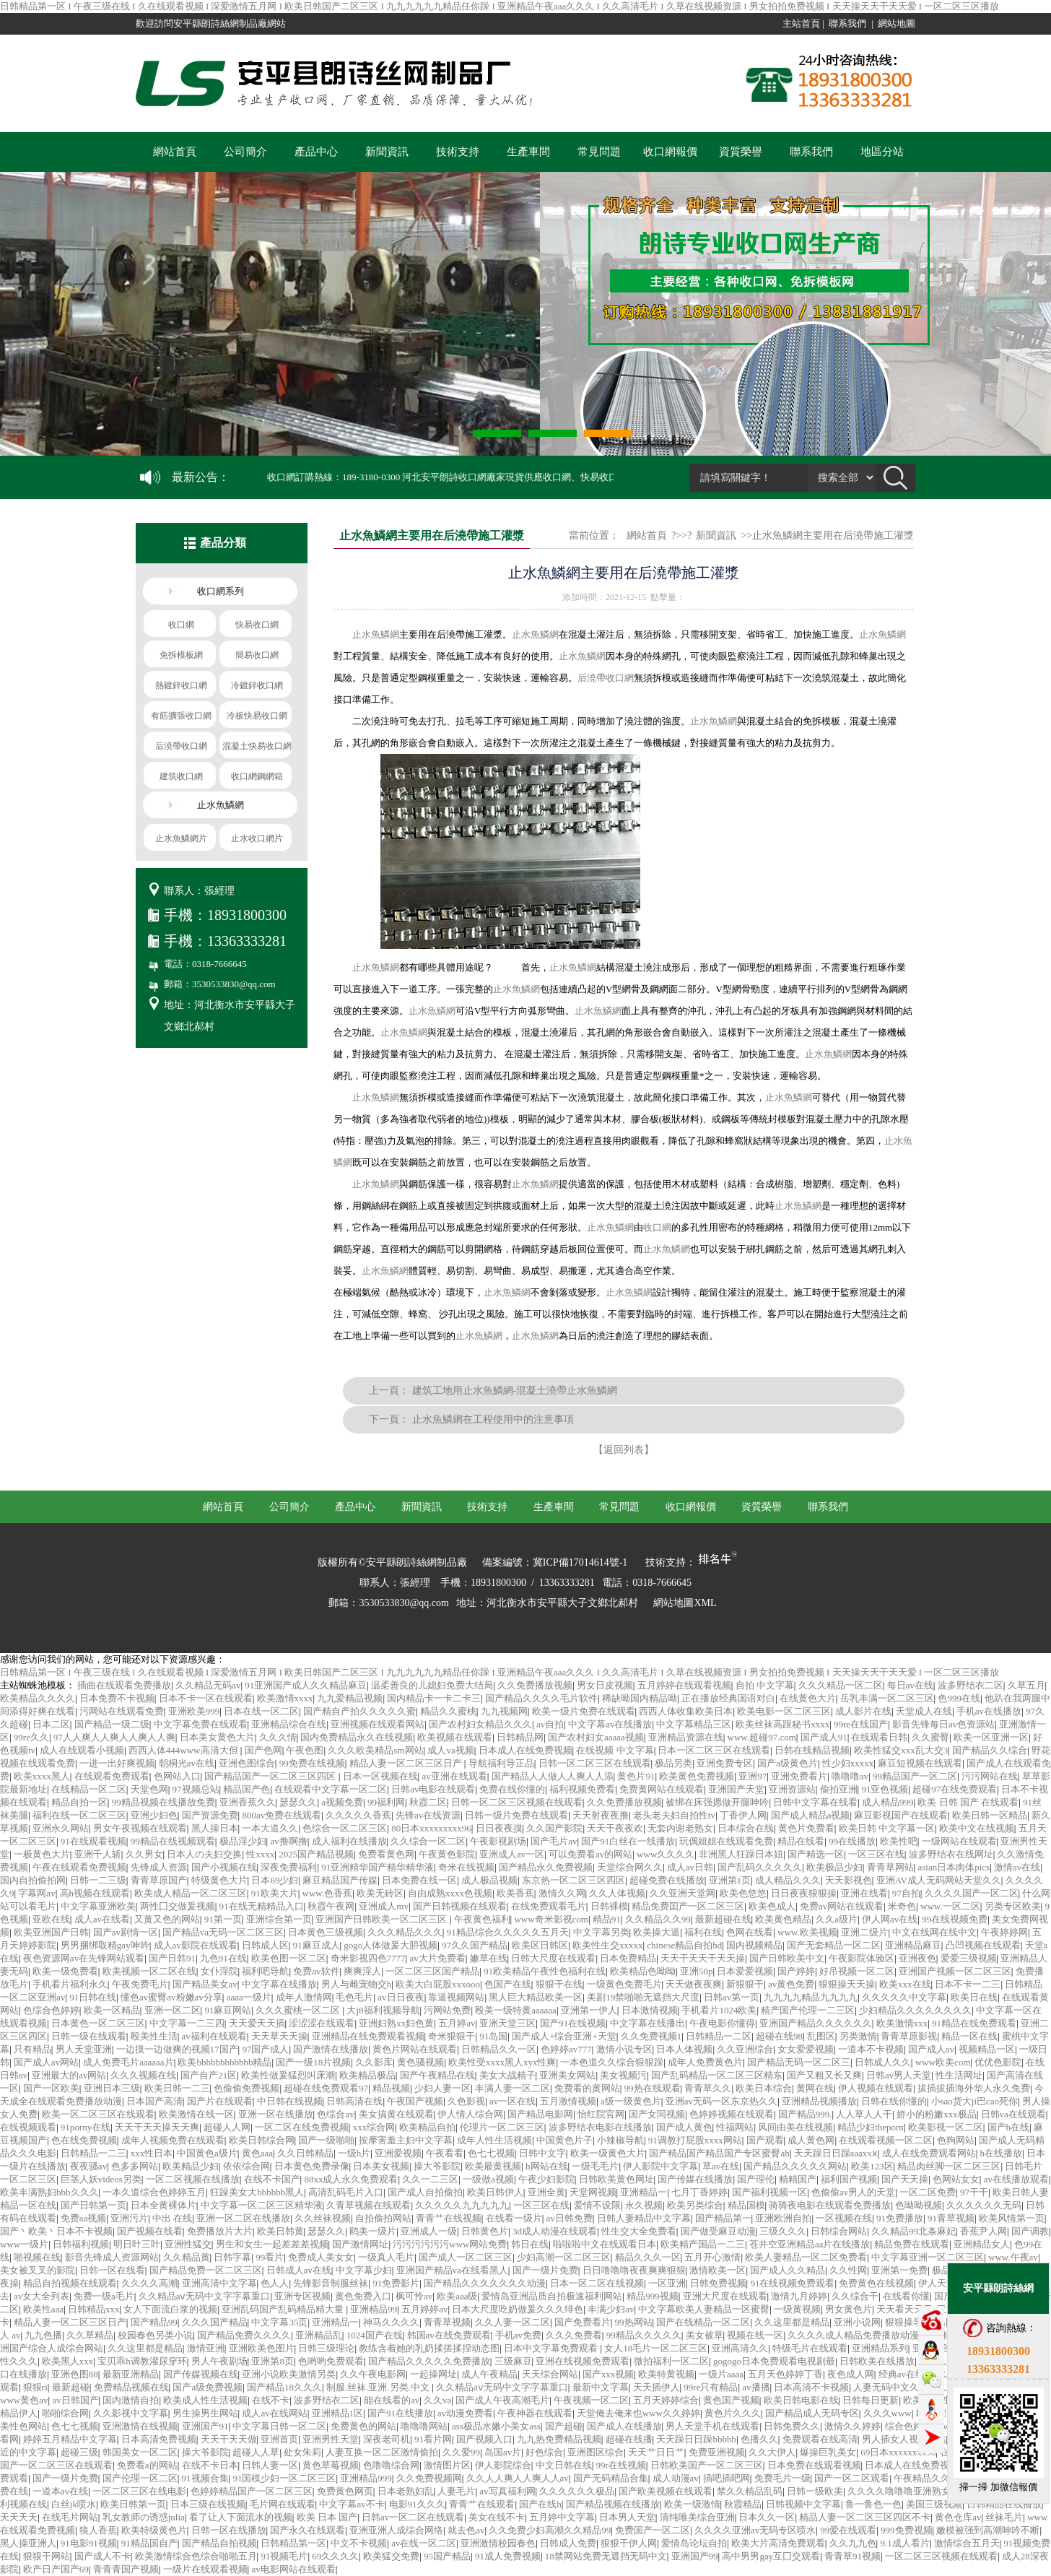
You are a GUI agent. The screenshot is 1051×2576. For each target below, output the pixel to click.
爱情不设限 (597, 2205)
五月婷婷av (424, 2309)
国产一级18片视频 (313, 2062)
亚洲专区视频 (302, 2296)
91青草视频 (951, 2218)
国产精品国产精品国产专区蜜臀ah (719, 2153)
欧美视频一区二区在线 (149, 1971)
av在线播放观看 (1016, 2179)
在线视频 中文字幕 (614, 1750)
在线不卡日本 (210, 2465)
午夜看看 (444, 2153)
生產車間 (528, 151)
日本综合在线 (746, 1828)
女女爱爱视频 (805, 2049)
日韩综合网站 (839, 2231)
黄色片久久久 (733, 2413)
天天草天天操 (279, 2036)
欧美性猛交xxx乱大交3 (901, 1750)
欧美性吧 (898, 1841)
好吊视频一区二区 (856, 1971)
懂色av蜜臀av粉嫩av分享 (171, 1997)
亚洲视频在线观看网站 (377, 1724)
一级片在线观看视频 (205, 2569)
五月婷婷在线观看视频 (684, 1685)
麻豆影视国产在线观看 (901, 1815)
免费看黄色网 (386, 1854)
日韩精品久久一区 (498, 2049)
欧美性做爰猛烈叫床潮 (288, 2075)
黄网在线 (815, 2088)
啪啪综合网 (65, 2413)
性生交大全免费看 (638, 2231)
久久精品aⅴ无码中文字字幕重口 (205, 2296)
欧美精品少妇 (190, 2166)
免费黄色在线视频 (876, 2283)
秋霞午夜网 (331, 1906)
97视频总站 (196, 1789)
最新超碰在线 (723, 1919)
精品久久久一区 (648, 2257)
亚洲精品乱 (318, 2335)
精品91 (607, 1919)
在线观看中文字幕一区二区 (330, 1789)
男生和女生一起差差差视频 (272, 2244)
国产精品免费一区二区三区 (205, 2270)
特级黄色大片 (219, 1880)
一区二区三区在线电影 (139, 2491)
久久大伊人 (772, 2452)
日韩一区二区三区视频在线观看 (517, 1802)
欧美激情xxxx (285, 1698)
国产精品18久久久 (284, 2387)
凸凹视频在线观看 (983, 1945)
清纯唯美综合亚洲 (697, 2517)
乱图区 (821, 2036)
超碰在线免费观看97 (326, 2088)
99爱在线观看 (848, 2530)
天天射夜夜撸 (600, 1815)
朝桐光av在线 (186, 1763)
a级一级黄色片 (631, 2101)
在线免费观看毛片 (548, 1906)
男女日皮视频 (605, 1685)
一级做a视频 (488, 2179)
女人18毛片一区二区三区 (655, 2348)
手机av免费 (518, 2335)
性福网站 (735, 2127)
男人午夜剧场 (219, 2361)
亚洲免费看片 (799, 1776)
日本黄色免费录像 (311, 2166)
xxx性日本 (152, 2153)
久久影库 (374, 2062)
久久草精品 (89, 2335)
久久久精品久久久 (404, 1932)
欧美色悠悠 (743, 1893)
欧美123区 (872, 2166)
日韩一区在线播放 (228, 2530)
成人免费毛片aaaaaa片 (128, 2062)
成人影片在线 (863, 1711)
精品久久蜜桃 (448, 1711)
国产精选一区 (816, 1854)
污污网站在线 (989, 1776)
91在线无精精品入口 (261, 1906)
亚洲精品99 (373, 2309)
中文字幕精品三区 (693, 1724)
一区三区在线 (876, 1854)
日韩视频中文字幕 (803, 2504)
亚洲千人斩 (97, 1854)
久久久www (887, 2413)
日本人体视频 (684, 2049)
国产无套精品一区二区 (834, 1945)
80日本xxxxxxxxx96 (431, 1828)
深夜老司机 (386, 2439)
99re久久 (31, 1737)
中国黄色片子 (564, 2140)
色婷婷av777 (566, 2049)
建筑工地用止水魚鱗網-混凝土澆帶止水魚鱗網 (515, 1390)
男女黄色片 (848, 2309)
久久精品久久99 (658, 1919)
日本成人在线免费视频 (525, 1750)
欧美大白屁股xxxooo (438, 1984)
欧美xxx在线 (905, 1984)
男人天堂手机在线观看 (712, 2426)
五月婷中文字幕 (562, 2517)
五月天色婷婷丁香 (785, 2374)
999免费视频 (907, 2530)
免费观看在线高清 (820, 2439)
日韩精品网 (520, 1737)
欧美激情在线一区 (196, 2114)
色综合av (335, 2114)
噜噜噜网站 (424, 2426)
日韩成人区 (265, 1945)
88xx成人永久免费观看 (351, 2179)
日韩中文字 (542, 2153)
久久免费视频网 (429, 2478)
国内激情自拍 (131, 2400)
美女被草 (704, 2335)
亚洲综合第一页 (279, 1919)
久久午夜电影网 (373, 2374)
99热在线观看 (652, 2088)
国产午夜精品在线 (437, 2075)
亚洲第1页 (730, 1880)
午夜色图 (304, 1750)
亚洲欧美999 (194, 1711)
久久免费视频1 (651, 2036)
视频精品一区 (987, 2049)
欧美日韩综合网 (262, 2140)
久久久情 (278, 1737)
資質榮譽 (740, 151)
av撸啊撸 (288, 1841)
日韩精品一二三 (93, 2153)
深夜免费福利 (289, 1867)
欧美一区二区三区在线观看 (98, 2114)
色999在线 (959, 1698)
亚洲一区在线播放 (275, 2114)
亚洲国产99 (694, 2556)
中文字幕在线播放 (279, 1984)
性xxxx (260, 1854)
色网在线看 (749, 1932)
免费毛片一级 (782, 2478)
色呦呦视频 (918, 2205)
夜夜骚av (88, 2166)
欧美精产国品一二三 (702, 2244)
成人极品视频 (489, 1880)
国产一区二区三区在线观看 (56, 2465)
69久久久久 (335, 2556)
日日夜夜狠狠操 (804, 1893)
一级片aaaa (721, 2374)
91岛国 (493, 2036)
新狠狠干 (745, 1984)
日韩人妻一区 (270, 2465)
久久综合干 (855, 2296)
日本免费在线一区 (419, 1880)
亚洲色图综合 (247, 1763)
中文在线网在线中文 (934, 1932)
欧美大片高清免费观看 (778, 2543)
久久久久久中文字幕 (904, 1997)
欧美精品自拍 (427, 2127)
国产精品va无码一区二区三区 (223, 1932)
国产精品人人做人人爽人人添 (553, 1776)
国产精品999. (805, 2114)
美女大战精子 (507, 2075)
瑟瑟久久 (298, 1802)
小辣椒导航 (620, 2140)
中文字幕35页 (279, 2322)
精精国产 (797, 2179)
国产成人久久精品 (787, 2270)
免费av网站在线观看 (842, 1906)
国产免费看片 (582, 2322)
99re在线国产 (861, 1724)
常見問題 (599, 151)
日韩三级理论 (326, 2348)
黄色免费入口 (363, 2296)
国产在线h (540, 2504)
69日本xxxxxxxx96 (898, 2452)
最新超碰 (71, 2387)
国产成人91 (824, 1737)
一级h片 (354, 2153)
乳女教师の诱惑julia (144, 2517)
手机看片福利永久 (70, 1984)
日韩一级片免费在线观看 (516, 1815)
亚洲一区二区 (172, 2010)
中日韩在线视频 (290, 2101)
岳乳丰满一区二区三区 (887, 1698)
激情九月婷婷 (799, 2296)
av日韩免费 (569, 2218)
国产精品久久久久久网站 (795, 2166)
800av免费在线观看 (281, 1815)
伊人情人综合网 (470, 2114)
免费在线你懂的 (512, 1789)
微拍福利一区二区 (671, 2361)
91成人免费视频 (508, 2556)
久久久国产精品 (215, 2322)
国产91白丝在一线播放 (628, 1841)
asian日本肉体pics (953, 1867)
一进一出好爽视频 (116, 1763)
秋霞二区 (428, 1802)
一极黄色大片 (42, 1854)
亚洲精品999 (366, 2478)
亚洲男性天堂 (330, 2439)
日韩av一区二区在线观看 (413, 2517)
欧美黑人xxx (68, 2361)
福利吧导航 (265, 1971)
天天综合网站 (550, 2374)
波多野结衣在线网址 (951, 1854)
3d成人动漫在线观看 (555, 2231)
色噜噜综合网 (391, 2465)
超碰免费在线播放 (667, 1880)
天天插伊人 (656, 2387)
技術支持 (457, 151)
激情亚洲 (205, 2348)
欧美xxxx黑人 (42, 1776)
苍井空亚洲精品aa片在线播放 (810, 2244)
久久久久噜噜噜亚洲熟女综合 (908, 2491)
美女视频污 (623, 2075)
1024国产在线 (374, 2335)
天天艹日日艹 (656, 2452)
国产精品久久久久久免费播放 (429, 2361)
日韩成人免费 (568, 2543)
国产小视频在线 (224, 1867)
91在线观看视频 (93, 1841)
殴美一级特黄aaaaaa (516, 2010)
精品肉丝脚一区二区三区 (948, 2166)
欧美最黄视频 (493, 2166)
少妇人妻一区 (442, 2088)
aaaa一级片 (249, 1997)
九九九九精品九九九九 (811, 1997)
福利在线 (703, 1932)
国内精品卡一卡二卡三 (434, 1698)
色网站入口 (177, 1776)
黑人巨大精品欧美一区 (536, 1997)
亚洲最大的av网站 (69, 2075)
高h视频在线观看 (95, 1893)
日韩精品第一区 (293, 2543)
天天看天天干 (904, 2309)
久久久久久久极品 (576, 2491)
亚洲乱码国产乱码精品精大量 (284, 2309)
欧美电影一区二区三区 (784, 1711)
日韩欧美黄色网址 (616, 2179)
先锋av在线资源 (428, 1815)
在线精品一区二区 (88, 1789)
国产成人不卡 (102, 2556)
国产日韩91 (172, 1958)
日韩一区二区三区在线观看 (594, 1763)
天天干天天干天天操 (702, 1958)
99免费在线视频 (312, 1763)
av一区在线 (512, 2101)
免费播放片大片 (220, 2231)
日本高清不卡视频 (811, 2387)
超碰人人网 (227, 2127)
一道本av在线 (60, 2491)
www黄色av (24, 2400)
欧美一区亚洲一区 (991, 1737)
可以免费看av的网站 (590, 1854)
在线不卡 (270, 2400)
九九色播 (43, 2335)
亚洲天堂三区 (507, 2023)
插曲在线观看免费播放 (124, 1685)
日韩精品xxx (94, 2309)
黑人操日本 (214, 1828)
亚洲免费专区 (725, 1763)
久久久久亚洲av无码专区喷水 (755, 2530)
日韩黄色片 (484, 2231)
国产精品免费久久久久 (244, 2335)
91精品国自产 (149, 2543)
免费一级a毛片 (104, 2296)
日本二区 (51, 1724)
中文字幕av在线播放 (610, 1724)
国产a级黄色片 (787, 1763)
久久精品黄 (186, 2257)
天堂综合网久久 (630, 1867)
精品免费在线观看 (911, 2244)
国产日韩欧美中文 (786, 1958)
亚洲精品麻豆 (913, 1945)
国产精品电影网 (540, 2114)
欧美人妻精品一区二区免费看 (806, 2257)
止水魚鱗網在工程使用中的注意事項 (493, 1419)
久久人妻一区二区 (512, 2322)
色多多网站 (134, 2166)
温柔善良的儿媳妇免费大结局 (432, 1685)
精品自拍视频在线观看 (70, 2283)
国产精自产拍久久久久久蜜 (359, 1711)
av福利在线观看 (214, 2036)
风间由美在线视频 (795, 2127)
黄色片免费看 (806, 1828)
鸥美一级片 (372, 2231)
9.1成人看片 (904, 2543)
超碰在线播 (629, 2439)
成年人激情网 (304, 1997)
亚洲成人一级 (429, 2231)
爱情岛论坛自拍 (694, 2543)
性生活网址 (959, 2075)
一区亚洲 (667, 2283)
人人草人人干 (864, 2114)
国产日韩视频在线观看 (460, 1906)
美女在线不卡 (496, 2517)
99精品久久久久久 (643, 2335)
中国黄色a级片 (207, 2153)
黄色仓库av (958, 2517)
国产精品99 (154, 2322)
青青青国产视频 (126, 2569)
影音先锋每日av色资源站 (943, 1724)
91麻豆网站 (227, 2010)
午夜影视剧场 (498, 1841)
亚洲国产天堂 (736, 1789)
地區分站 (882, 151)
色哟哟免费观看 (331, 2361)
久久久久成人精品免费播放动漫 (853, 2335)
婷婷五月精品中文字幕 (70, 2439)
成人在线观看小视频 (82, 1750)
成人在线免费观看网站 (929, 2153)
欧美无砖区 (380, 1893)
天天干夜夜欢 (615, 1828)
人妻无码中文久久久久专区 (909, 2387)
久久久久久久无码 (983, 2205)
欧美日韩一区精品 (989, 1815)
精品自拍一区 (79, 1802)
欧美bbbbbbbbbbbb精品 (224, 2062)
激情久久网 (561, 1893)
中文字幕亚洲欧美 (98, 1906)
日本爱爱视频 (745, 1971)
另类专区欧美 (1013, 1906)
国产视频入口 (484, 2439)
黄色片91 (636, 1776)
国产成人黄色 (684, 2127)
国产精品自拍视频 (219, 2543)
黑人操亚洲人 (28, 2543)
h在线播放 (1001, 2153)
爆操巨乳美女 (828, 2452)
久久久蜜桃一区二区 (299, 2010)
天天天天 (19, 2517)
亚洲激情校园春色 (498, 2543)
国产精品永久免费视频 (546, 1867)
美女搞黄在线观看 (396, 2114)
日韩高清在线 (354, 2101)
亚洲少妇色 (154, 1815)
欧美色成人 (772, 1906)
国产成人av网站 (46, 2062)
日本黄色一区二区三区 (98, 2023)
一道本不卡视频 (871, 2049)
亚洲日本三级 (112, 2088)
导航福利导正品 (501, 1763)
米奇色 (902, 1906)
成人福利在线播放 (349, 1841)
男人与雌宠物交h (356, 1984)
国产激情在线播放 (330, 2049)
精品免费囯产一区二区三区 (688, 1906)
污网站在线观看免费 (121, 1711)
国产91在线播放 (400, 2413)
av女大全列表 (41, 2296)
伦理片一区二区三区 (502, 2127)
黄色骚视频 (420, 2062)
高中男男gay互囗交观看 (771, 2556)
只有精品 (32, 2049)
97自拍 (906, 1893)
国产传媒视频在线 (200, 2374)
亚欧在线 (51, 1919)
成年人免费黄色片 (705, 2062)
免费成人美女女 (321, 2257)
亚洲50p (696, 1971)
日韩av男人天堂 (898, 2075)
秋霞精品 (743, 2504)
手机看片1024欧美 (718, 2010)
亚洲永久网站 (60, 1828)
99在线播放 (852, 1841)
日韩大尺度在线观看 (553, 1958)
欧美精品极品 (367, 2075)
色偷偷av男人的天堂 (853, 2192)
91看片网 (433, 2439)
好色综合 (544, 2452)
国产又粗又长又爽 (824, 2075)
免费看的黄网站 (587, 2088)
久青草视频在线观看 (368, 2205)
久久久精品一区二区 (840, 1685)
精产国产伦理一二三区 (808, 2010)
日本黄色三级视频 (325, 1932)
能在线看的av (391, 2400)
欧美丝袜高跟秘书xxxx (782, 1724)
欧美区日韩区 (540, 1945)
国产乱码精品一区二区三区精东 (716, 2075)
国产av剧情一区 (125, 1932)
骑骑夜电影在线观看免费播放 (830, 2205)
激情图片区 (447, 2465)
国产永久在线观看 (307, 2530)
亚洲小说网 (857, 2322)
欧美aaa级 (457, 2296)
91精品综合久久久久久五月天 (508, 1932)
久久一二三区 (430, 2179)
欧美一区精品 (112, 2010)
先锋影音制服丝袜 (330, 2283)
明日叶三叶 (136, 2244)
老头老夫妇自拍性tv (674, 1815)
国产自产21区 (208, 2075)
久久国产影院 (554, 1828)
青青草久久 (707, 2088)
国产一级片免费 (545, 2270)
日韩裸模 (609, 1906)
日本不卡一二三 (967, 1984)
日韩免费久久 (792, 2426)
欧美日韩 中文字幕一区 (887, 1828)
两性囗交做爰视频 (177, 1906)
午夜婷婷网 (1004, 1932)
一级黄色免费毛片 (624, 1984)
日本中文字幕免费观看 (552, 2348)
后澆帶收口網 (605, 677)
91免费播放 (899, 2218)
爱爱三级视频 (969, 1958)
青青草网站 (890, 1867)
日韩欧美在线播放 (877, 2361)
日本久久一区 (766, 2517)
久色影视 (466, 2101)
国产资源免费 (210, 1815)
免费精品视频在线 (131, 2387)
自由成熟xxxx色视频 (450, 1893)
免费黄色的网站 (363, 2426)
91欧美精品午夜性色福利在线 (545, 1971)
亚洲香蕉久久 (247, 1802)
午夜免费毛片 (140, 1984)
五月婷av (456, 2023)
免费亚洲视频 (717, 2452)
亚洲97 (752, 1776)
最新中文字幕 (600, 2387)
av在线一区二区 (423, 2543)
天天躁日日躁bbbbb (696, 2439)
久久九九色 (852, 2543)
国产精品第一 (723, 2218)
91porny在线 (85, 2127)
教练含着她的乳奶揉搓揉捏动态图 (429, 2348)
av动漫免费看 (465, 2413)
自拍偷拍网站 (383, 2218)
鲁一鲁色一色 (873, 2504)
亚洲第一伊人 (589, 2010)
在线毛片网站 (70, 2517)
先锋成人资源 (159, 1867)
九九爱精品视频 (350, 1698)
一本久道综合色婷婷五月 (154, 2192)
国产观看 (765, 2140)
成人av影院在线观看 (195, 1945)
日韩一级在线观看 (88, 2036)
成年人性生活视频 (494, 2140)
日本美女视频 (381, 2166)
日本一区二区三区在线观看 (714, 1750)
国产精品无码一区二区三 (798, 2062)
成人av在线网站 (274, 2413)
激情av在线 (1017, 1867)
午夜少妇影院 (546, 2179)
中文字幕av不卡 (351, 2504)
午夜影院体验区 (861, 1958)
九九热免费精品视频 (559, 2439)
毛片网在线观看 (282, 2504)
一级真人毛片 (386, 2257)
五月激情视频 (568, 2101)
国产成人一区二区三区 (466, 2257)
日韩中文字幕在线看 (815, 1802)
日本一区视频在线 (380, 1776)
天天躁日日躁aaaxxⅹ (836, 2153)
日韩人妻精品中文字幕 (644, 2218)
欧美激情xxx (902, 2023)
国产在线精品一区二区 (703, 2322)
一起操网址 (433, 2374)
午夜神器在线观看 (534, 2413)
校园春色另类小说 (155, 2335)
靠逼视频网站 (456, 1997)
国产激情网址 (360, 2244)
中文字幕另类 (601, 1932)
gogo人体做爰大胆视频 (390, 1945)
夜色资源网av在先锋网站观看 (83, 1958)
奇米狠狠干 (451, 2036)
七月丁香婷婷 (699, 2192)
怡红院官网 (600, 2114)
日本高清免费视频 (158, 2439)
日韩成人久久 (883, 2062)
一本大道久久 (270, 1828)
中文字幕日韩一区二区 (279, 2426)
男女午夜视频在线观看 (140, 1828)
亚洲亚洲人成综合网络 (396, 2530)
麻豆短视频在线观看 (920, 1763)
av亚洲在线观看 (454, 1776)
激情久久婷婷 (852, 2426)
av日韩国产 (75, 2400)
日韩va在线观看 (1013, 2114)
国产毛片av (554, 1841)
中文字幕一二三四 (186, 2023)
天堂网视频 (593, 2192)
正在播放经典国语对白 (728, 1698)
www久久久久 (665, 1854)
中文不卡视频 (359, 2543)
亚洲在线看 (864, 1893)
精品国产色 (246, 1789)
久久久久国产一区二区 (972, 1893)
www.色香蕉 (327, 1893)
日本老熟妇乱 (406, 2491)
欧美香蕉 (515, 1893)
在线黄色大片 (808, 1698)
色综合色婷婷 (51, 2010)
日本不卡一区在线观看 (206, 1698)
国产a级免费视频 (208, 2387)
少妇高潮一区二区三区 (564, 2257)
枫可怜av (414, 2296)
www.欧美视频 (807, 1932)
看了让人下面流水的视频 (240, 2517)
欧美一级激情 (692, 2504)
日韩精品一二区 (718, 2036)
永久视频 (644, 2205)
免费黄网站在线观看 (661, 1789)
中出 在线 (172, 2218)
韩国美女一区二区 (140, 2452)
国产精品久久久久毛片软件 (541, 1698)
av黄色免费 (791, 1984)
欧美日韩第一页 (133, 2504)
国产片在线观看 (220, 2101)
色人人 (275, 2283)
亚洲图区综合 (595, 2452)
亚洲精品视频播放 (819, 2101)
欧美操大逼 (656, 1932)
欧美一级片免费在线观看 (583, 1711)
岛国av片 (502, 2452)
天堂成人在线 (924, 1711)
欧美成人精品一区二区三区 (190, 1893)
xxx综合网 (374, 2127)
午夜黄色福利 (482, 1919)
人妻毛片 (456, 2491)
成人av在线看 (102, 1919)
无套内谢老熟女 (680, 1828)
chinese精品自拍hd (684, 1945)
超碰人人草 (255, 2452)
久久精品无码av (207, 1685)
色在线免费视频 (84, 2140)
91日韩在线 (92, 1997)
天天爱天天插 (257, 2023)
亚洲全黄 (546, 2192)
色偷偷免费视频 (246, 2088)
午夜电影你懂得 (722, 2023)
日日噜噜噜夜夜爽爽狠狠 (634, 2270)
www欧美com (943, 2062)
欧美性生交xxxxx (607, 1945)
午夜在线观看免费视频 (79, 1867)
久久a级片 (837, 1919)
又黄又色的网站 (167, 1919)
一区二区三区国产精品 (432, 1971)
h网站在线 (547, 2166)
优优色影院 (997, 2062)
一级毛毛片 (595, 2166)
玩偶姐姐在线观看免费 (726, 1841)
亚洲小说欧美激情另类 (289, 2374)
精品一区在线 (969, 2036)
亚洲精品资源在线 (685, 1737)
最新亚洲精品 (131, 2374)
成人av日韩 (690, 1867)
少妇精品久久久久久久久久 (915, 2010)
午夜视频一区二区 (591, 2400)
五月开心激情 (712, 2257)
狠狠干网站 (46, 2556)
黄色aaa (257, 2153)
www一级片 (24, 2244)
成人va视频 (450, 1750)
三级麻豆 (513, 2361)
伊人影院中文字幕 (660, 2166)
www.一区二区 (950, 1906)
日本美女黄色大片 (217, 1737)
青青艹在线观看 (482, 2504)
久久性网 (848, 2270)
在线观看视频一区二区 (886, 2140)
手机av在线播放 (988, 1711)
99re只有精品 (711, 2387)
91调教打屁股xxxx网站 (695, 2140)
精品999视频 (653, 2296)
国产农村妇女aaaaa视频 (596, 1737)
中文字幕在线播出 (647, 2023)
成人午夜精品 (489, 2374)
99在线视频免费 (954, 1919)
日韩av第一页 (731, 1997)
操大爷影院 (437, 2166)
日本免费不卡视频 (116, 1698)
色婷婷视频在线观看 (731, 2114)
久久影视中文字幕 (130, 2413)
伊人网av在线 (889, 1919)
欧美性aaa (43, 2309)
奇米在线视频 (466, 1867)
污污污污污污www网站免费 (450, 2244)
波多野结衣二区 (970, 1685)
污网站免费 (447, 2010)
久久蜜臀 (930, 1737)
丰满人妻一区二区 (512, 2088)
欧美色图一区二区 (288, 1958)
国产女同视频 (657, 2114)
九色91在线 (223, 1958)
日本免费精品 (628, 1958)
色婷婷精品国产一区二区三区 (252, 2491)
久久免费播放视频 (534, 1685)
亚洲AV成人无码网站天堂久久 (938, 1880)
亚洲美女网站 (567, 2075)
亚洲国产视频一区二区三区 (955, 1971)
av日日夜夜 (401, 1997)
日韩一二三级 (98, 1880)
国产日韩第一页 (93, 2205)
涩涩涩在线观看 (321, 2023)
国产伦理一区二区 (140, 2478)
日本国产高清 (154, 2101)
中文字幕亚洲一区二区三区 (927, 2257)
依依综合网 (246, 2166)
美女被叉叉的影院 (37, 2270)
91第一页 (223, 1919)
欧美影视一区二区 (945, 2127)
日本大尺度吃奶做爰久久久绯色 (517, 2309)
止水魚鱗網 (375, 634)
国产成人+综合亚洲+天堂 (564, 2036)
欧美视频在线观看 (454, 1737)
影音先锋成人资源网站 (112, 2257)
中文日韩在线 (564, 2465)
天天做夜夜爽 (694, 1984)
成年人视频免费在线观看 (172, 2140)
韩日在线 (530, 2244)
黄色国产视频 (731, 2400)
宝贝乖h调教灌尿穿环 (142, 2361)
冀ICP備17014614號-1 (580, 1562)
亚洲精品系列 (880, 2348)
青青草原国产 (159, 1880)
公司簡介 (245, 151)
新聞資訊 (387, 151)
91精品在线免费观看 (974, 2023)
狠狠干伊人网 (629, 2543)
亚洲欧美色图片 (262, 2348)
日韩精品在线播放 (1004, 2504)
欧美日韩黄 (280, 2231)
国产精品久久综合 (989, 1750)
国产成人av (931, 2049)
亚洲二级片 (864, 1932)
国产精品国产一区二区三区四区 (271, 1776)
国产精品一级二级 (111, 1724)
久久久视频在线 (143, 2075)
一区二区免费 (927, 2192)
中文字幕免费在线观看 (201, 1724)
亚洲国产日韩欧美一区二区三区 (382, 1919)
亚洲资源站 (792, 1789)
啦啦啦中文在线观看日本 (604, 2244)
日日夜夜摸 (499, 1828)
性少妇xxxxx (848, 1763)
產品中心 (316, 151)
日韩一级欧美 (815, 2491)
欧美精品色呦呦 (643, 1971)
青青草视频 (447, 2322)
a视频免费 (342, 1802)
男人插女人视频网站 (904, 2439)
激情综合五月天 (967, 2543)
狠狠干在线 (559, 1984)
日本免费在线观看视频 (814, 2465)
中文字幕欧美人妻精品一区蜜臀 (703, 2309)
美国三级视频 (934, 2504)
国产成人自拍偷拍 (425, 2192)
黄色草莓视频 (330, 2465)
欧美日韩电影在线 (801, 2400)
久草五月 (1026, 1685)
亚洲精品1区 (338, 2413)
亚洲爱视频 (398, 2153)
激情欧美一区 (717, 2270)
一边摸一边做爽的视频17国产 (177, 2049)
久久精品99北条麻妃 (913, 2231)
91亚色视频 (884, 1789)
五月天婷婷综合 (666, 2400)
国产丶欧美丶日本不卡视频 (56, 2231)
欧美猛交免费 (391, 2556)
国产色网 (263, 1750)
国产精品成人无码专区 (812, 2413)
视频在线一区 (755, 2335)
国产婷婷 (796, 1971)
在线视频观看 (28, 2127)
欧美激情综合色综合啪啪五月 (196, 2556)
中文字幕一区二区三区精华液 (262, 2205)
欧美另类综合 (695, 2205)
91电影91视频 (89, 2543)
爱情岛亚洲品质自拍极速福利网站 (551, 2296)
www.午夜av (1013, 2257)
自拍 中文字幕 (765, 1685)
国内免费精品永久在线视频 (356, 1737)
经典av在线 (901, 2374)
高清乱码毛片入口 (345, 2192)
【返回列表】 (623, 1449)
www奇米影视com (551, 1919)
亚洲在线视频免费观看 (582, 2361)
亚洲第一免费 (899, 2270)
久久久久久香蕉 (358, 1815)
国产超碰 (564, 2426)
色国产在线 (507, 1984)
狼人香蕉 (98, 2530)
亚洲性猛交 (188, 2244)
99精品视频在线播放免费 (163, 1802)
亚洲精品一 (643, 2192)
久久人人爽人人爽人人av (517, 2478)
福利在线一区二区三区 (79, 1815)
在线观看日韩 (879, 1737)
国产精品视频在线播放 (613, 2504)
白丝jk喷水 (73, 2504)
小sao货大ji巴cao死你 (975, 2101)
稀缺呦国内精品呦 (639, 1698)
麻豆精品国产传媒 (340, 1880)
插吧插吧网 (726, 2478)
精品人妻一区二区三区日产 (406, 1763)
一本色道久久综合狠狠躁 (611, 2062)
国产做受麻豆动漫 (718, 2231)
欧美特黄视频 (666, 2374)
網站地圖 (896, 23)
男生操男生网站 (205, 2413)
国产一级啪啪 (326, 2140)
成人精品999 (888, 1802)
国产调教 (1030, 2231)
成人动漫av (676, 2478)
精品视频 (391, 2088)
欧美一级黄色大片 (607, 2153)
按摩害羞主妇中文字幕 (406, 2140)
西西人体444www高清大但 (184, 1750)
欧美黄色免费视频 (696, 1776)
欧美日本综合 (764, 2088)
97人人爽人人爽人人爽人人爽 (114, 1737)
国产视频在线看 (150, 2231)
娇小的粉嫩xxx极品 (937, 2114)
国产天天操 (904, 2179)
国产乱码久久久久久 (760, 1867)
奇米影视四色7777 (368, 1958)
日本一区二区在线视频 (597, 2283)
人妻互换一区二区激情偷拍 (382, 2452)
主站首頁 (801, 23)
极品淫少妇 (242, 1841)
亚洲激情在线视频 (140, 2426)
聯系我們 (847, 23)
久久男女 (144, 1854)
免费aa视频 (84, 2218)
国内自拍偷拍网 (33, 1880)
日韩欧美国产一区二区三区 (706, 2465)
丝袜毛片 (1004, 2517)
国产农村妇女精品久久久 (480, 1724)
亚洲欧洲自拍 (783, 2218)
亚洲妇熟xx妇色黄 (396, 2023)
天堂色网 (149, 1789)
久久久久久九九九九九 (462, 2205)
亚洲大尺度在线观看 (725, 2296)
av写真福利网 (507, 2491)
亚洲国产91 (205, 2426)
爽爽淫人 (362, 1971)
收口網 (657, 1227)
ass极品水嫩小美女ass (496, 2426)
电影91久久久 (417, 2504)
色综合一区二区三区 (344, 1828)
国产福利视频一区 (769, 2192)
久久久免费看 (574, 2335)
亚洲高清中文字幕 (219, 2283)
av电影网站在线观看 (293, 2569)
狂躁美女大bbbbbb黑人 (257, 2192)
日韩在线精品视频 (812, 1750)
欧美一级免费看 (65, 1971)
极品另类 (673, 1763)
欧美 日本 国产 (327, 2517)
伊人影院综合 (503, 2465)
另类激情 (858, 2036)
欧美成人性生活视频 (205, 2400)
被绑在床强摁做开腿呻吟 (717, 1802)
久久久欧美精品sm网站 (375, 1750)
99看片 (270, 2257)
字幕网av (36, 1893)
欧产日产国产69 (56, 2569)
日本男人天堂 (627, 2517)
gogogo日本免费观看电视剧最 (774, 2361)
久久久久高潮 (149, 2283)
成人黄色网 (811, 2140)
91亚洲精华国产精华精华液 (377, 1867)
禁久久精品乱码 (749, 2491)
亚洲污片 (129, 2218)
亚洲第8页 (272, 2361)
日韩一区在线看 (112, 2270)
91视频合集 (205, 2478)
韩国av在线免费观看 (449, 2335)
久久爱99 (461, 2452)
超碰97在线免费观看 (954, 1789)
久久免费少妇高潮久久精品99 (550, 2530)
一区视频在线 (844, 2218)
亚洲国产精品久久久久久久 (815, 2023)
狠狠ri (35, 2387)
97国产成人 (265, 2049)
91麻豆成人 (316, 1945)
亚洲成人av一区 (511, 1854)
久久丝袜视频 (323, 2218)
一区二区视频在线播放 (193, 2179)
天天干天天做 (229, 2439)
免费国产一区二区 (652, 2530)
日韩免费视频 (718, 2283)
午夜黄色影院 (447, 1854)
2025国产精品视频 (316, 1854)
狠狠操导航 (908, 2322)
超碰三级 (79, 2452)
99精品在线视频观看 (173, 1841)
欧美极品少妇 (834, 1867)
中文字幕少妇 (364, 2270)
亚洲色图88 (74, 2374)
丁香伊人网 (743, 1815)
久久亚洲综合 (745, 2049)
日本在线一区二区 (261, 1711)
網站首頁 (174, 151)
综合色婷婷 (908, 2426)
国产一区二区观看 (851, 2478)
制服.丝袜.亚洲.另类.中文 (379, 2387)
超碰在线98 (779, 2036)
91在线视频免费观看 (792, 2283)
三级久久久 (782, 2231)
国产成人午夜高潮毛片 (502, 2400)
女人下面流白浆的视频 (170, 2309)
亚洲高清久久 (740, 2348)
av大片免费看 (437, 1958)
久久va (437, 2400)
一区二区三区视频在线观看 (941, 2556)
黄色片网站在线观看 (414, 2049)
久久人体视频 (617, 1893)
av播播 (755, 2387)
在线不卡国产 (272, 2179)
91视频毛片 (284, 2556)
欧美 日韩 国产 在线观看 (968, 1802)
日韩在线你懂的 (894, 2101)
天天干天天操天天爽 (157, 2127)
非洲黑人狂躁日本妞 (741, 1854)
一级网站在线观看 (959, 1841)
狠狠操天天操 (847, 1984)
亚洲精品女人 (982, 2244)
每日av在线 (910, 1685)
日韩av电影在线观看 (433, 1789)
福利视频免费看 (582, 1789)
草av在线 (720, 2166)
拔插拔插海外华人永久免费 (973, 2088)
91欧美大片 (274, 1893)
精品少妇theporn (870, 2127)
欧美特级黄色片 (154, 2530)
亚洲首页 (279, 2439)
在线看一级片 (514, 2218)
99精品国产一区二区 (915, 1776)
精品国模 (746, 2205)
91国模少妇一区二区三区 (284, 2478)
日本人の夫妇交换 (204, 1854)
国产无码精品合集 (610, 2478)
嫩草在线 (488, 1958)
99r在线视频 (621, 2465)
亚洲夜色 (917, 1958)
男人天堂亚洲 (84, 2049)
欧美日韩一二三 (177, 2088)
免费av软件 (316, 1971)
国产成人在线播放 (624, 2426)
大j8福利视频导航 (382, 2010)
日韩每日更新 (870, 2400)
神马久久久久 (391, 2322)
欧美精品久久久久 (37, 1698)
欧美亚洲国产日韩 (51, 1932)
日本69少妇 (274, 1880)
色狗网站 (955, 2140)
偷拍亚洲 (839, 1789)
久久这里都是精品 (791, 2322)
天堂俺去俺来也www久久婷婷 (638, 2413)
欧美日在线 (974, 1997)
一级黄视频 (797, 2309)
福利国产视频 (849, 2179)
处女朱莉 (302, 2452)
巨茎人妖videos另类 (101, 2179)
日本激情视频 (650, 2010)
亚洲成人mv (384, 1906)
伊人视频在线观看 (875, 2088)
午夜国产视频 (415, 2101)
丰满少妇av (611, 2309)
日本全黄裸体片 (163, 2205)
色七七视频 (491, 2153)
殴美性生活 (154, 2036)
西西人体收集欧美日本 (686, 1711)
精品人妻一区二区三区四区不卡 (864, 2517)
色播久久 (759, 2439)
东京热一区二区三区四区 (573, 1880)
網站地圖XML (684, 1602)
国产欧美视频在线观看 (665, 2491)
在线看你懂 (906, 2296)
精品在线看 (800, 1841)
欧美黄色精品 (783, 1919)
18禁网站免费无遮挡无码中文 (606, 2556)
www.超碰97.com (762, 1737)
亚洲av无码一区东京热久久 (721, 2101)
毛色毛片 (354, 1997)
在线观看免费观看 (111, 1776)
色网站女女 (956, 2179)
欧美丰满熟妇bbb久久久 (49, 2192)
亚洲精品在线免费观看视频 (368, 2036)
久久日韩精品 (305, 2153)
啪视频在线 (37, 2257)
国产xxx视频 (608, 2374)
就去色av (466, 2530)
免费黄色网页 (345, 2491)
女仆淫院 (219, 1971)
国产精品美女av (205, 1984)
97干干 (974, 2192)
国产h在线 (1008, 2127)
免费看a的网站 (147, 2465)
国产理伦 (756, 2179)
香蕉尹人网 (983, 2231)
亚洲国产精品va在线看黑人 (452, 2270)
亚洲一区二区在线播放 (243, 2218)
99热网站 (634, 2322)
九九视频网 (504, 1711)
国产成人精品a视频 (810, 1815)
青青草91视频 (852, 2556)
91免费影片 (395, 2283)
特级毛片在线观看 (809, 2348)
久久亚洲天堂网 (682, 1893)
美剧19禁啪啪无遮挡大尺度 (643, 1997)
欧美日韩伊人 (495, 2192)
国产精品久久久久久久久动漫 (485, 2283)
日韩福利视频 (81, 2244)
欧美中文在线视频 (976, 1828)
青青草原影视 (909, 2036)
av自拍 (550, 1724)
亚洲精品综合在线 (288, 1724)
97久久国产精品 (474, 1945)
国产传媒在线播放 (695, 2179)
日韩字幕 (232, 2257)
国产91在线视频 (573, 2023)
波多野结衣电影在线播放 (600, 2127)
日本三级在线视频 (207, 2504)
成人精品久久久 (788, 1880)
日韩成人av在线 (298, 2270)
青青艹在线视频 (448, 2218)
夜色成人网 (850, 2374)
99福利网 (386, 1802)
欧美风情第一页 (1012, 2218)
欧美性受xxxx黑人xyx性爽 (502, 2062)
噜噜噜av (850, 1776)
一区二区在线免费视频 (302, 2127)
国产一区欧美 (51, 2088)
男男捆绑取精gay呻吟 (105, 1945)
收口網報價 (670, 151)
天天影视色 (848, 1880)
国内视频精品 (754, 1945)
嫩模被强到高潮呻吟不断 (987, 2530)
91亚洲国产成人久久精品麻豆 (306, 1685)
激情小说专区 (624, 2049)
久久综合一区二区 (428, 1841)
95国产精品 (447, 2556)
